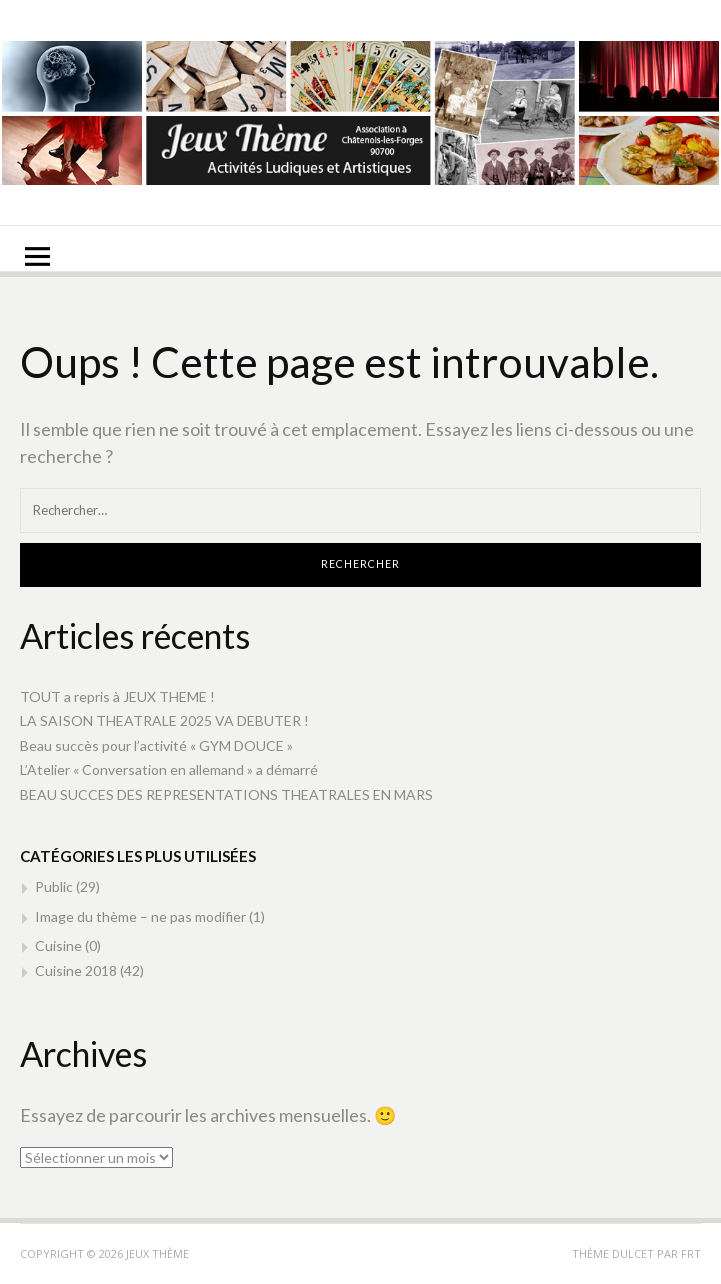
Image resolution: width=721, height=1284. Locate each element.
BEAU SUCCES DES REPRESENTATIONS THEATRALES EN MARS (226, 794)
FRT (691, 1253)
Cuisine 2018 (76, 970)
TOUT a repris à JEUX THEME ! (117, 696)
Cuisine (58, 945)
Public (54, 886)
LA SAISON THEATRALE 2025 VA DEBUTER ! (164, 720)
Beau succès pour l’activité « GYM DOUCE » (156, 745)
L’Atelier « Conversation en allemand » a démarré (169, 769)
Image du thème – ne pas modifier (140, 916)
